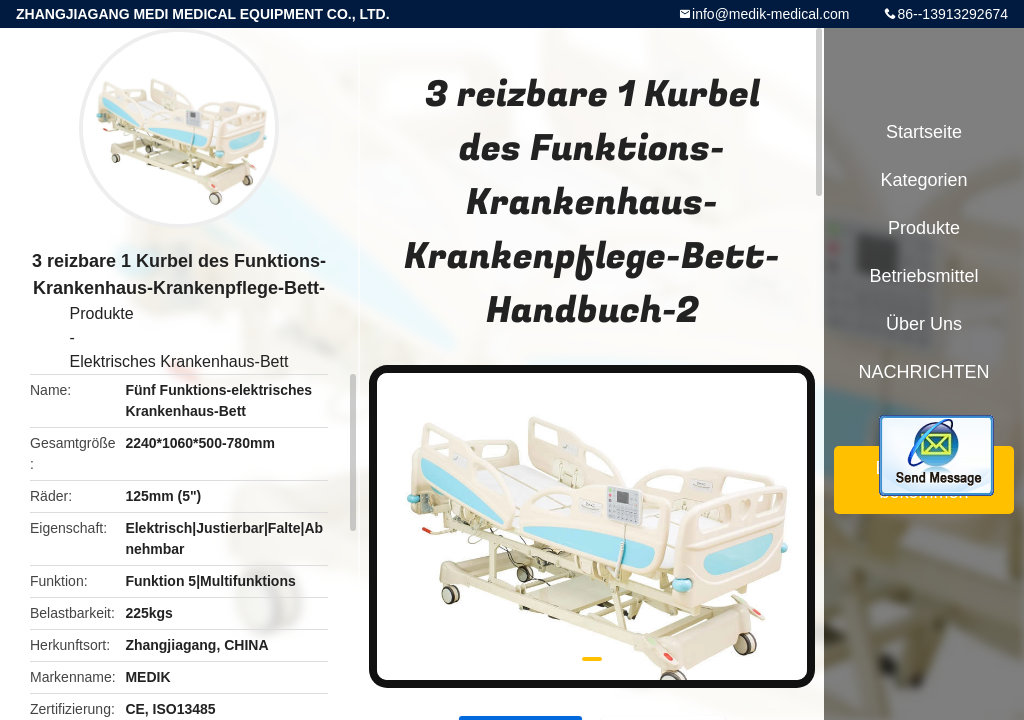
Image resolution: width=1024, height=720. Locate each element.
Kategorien (923, 180)
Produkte (102, 313)
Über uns (924, 324)
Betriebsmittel (923, 276)
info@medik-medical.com (770, 14)
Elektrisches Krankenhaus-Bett (179, 361)
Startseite (924, 132)
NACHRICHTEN (923, 372)
